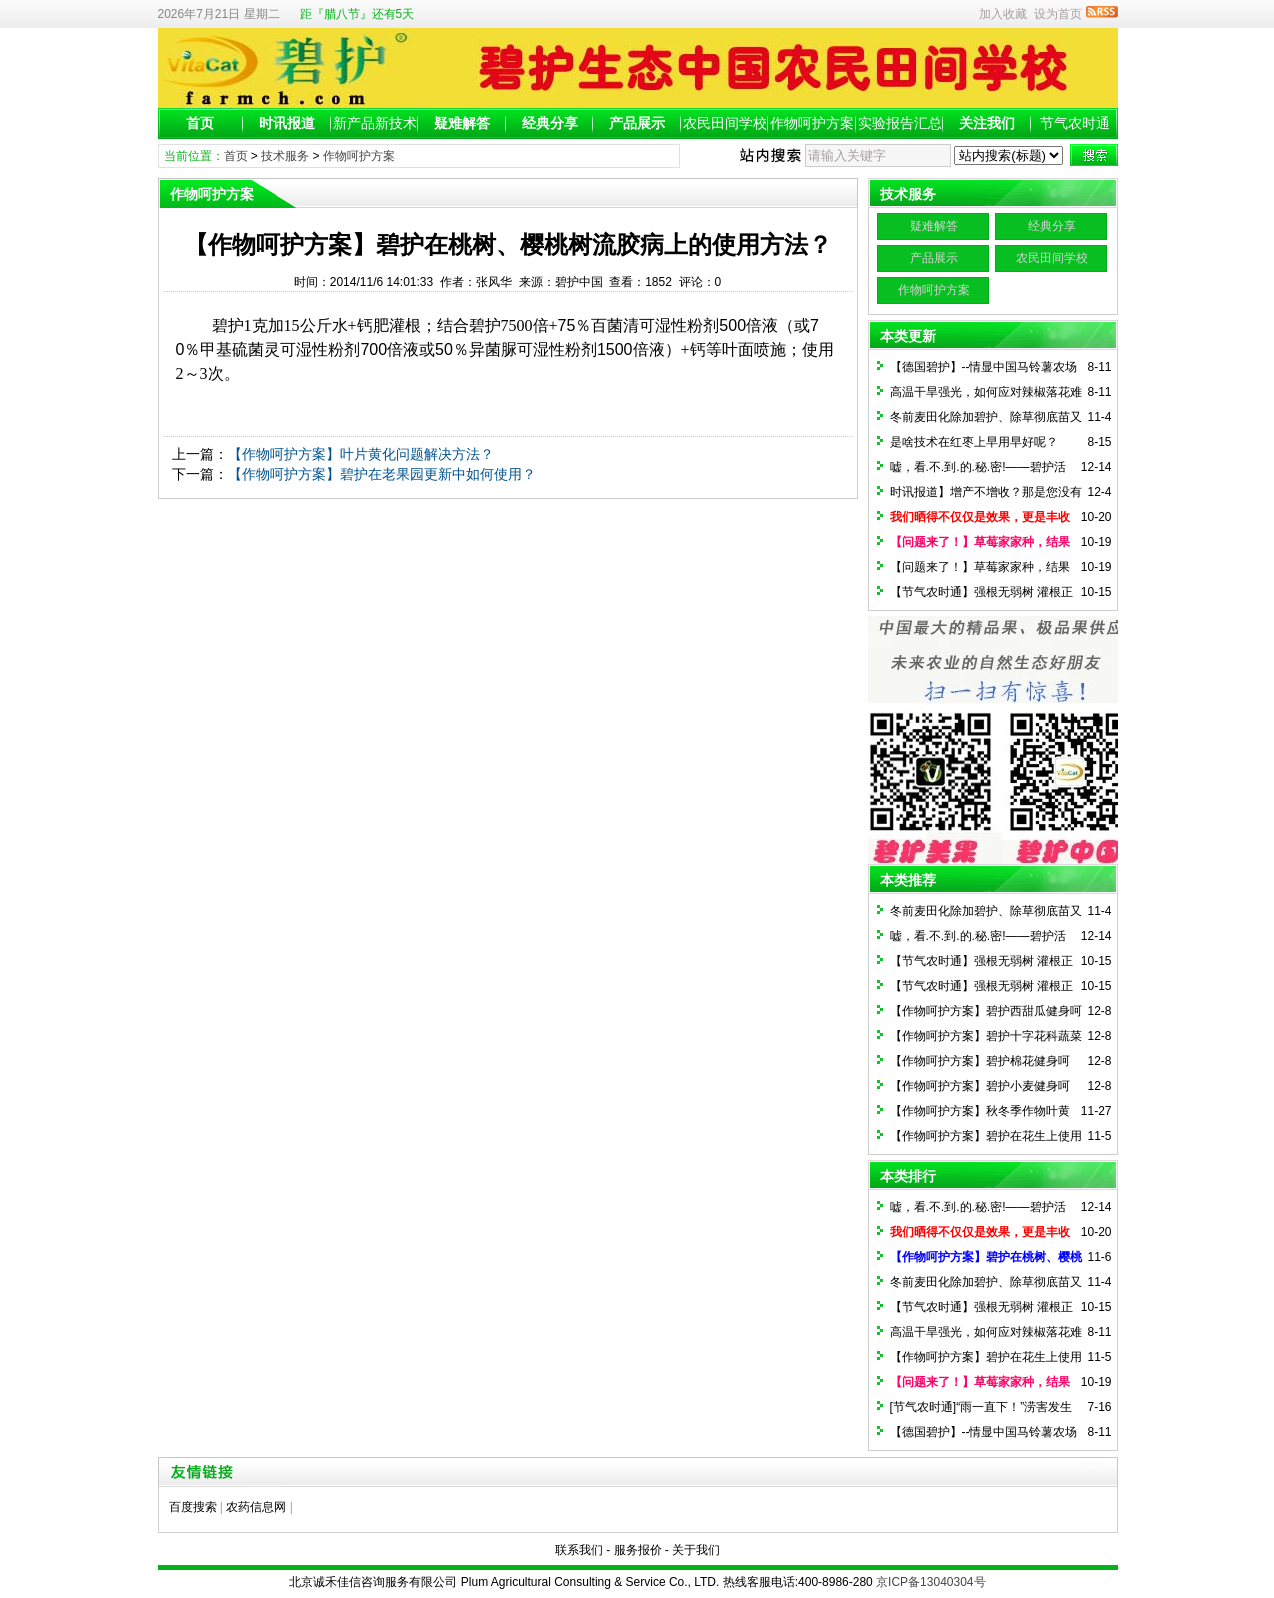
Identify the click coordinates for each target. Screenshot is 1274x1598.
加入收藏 (1003, 14)
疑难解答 (462, 123)
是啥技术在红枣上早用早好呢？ (974, 442)
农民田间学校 (725, 123)
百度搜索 (193, 1507)
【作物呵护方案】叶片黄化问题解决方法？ (361, 454)
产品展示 (637, 123)
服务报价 (638, 1550)
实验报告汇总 (900, 123)
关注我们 (987, 123)
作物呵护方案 (812, 123)
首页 (200, 123)
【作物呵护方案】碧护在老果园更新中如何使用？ (382, 474)
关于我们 (696, 1550)
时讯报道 (287, 123)
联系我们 (579, 1550)
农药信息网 (256, 1507)
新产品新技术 (375, 123)
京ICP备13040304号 (930, 1582)
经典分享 (550, 123)
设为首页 (1058, 14)
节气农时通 (1075, 123)
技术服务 (285, 156)
